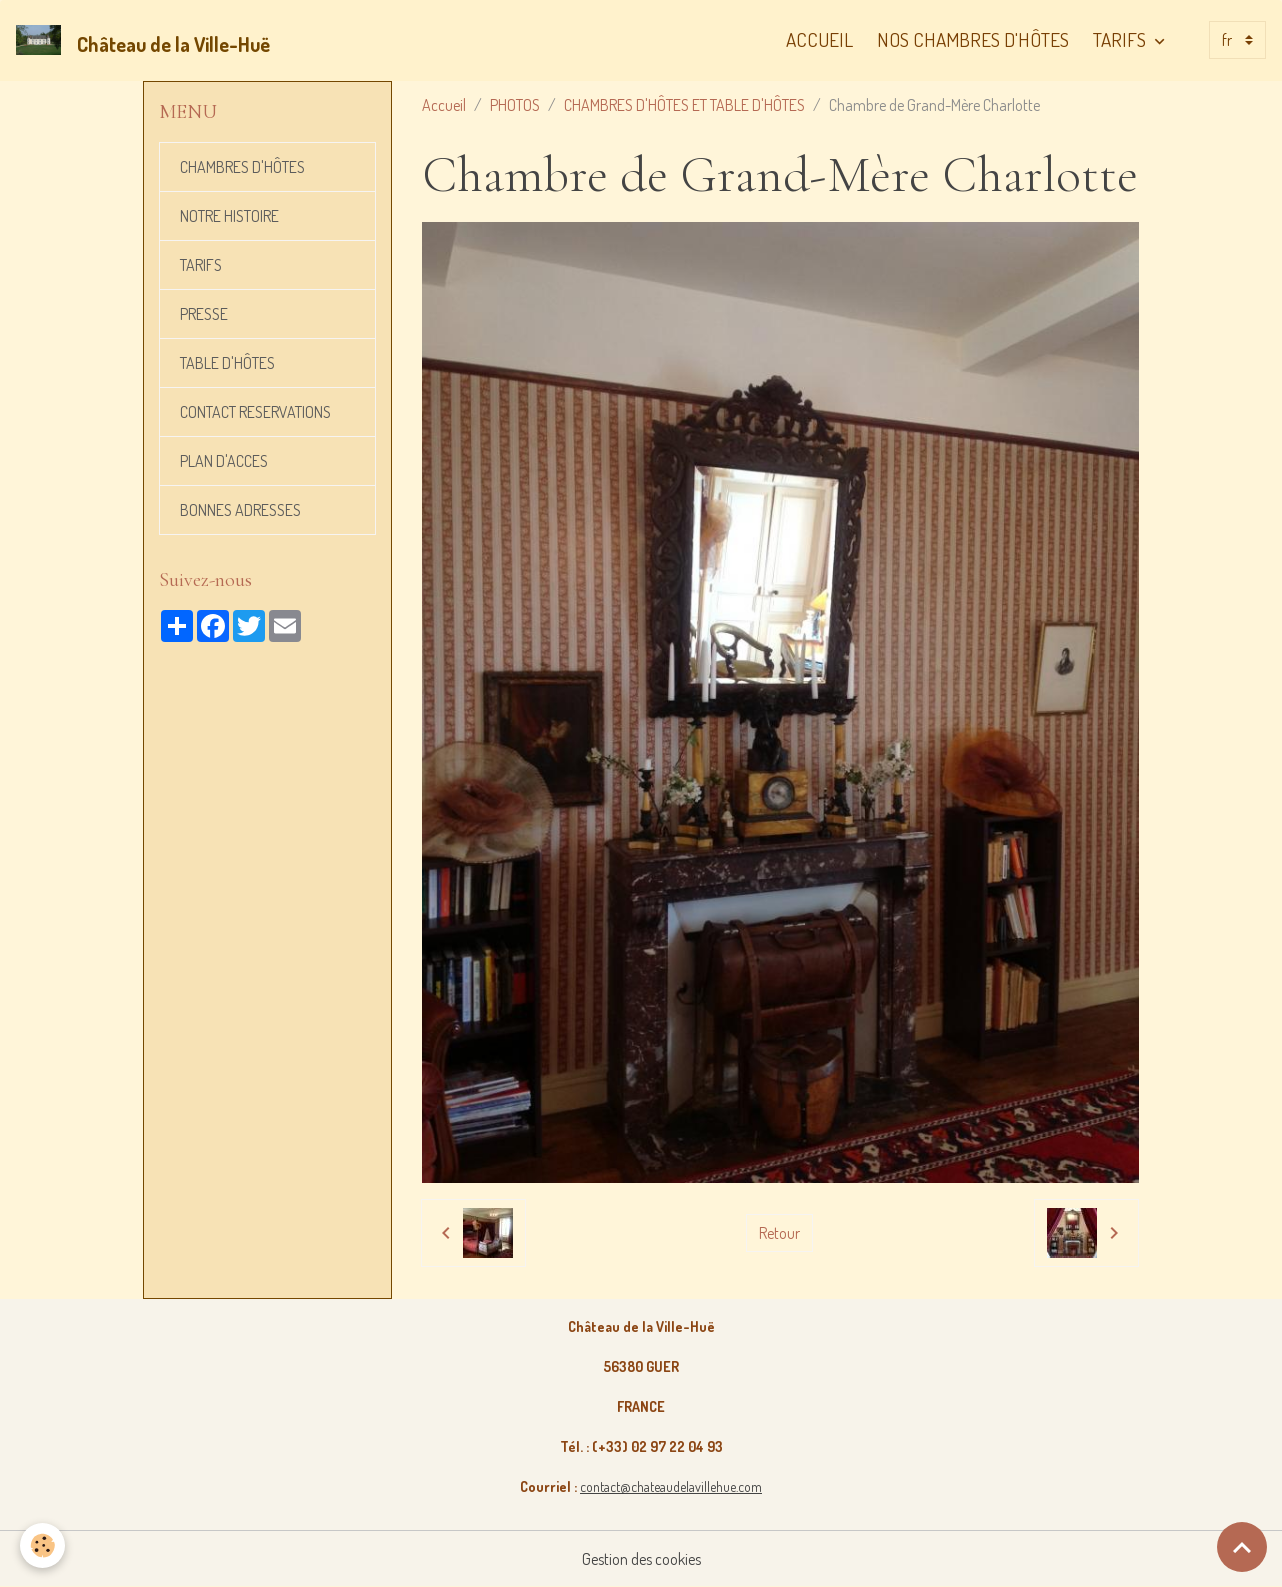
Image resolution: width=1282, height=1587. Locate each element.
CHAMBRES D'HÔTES (242, 167)
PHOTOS (515, 105)
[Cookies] (42, 1545)
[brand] (147, 40)
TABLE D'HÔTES (227, 363)
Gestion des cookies (641, 1559)
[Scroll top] (1242, 1547)
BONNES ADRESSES (240, 510)
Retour (779, 1233)
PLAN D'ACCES (224, 461)
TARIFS (1121, 39)
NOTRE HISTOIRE (229, 216)
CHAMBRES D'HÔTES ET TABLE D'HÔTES (684, 105)
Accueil (444, 105)
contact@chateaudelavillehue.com (671, 1486)
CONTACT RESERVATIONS (255, 412)
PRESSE (204, 314)
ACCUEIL (819, 39)
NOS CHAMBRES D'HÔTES (973, 39)
